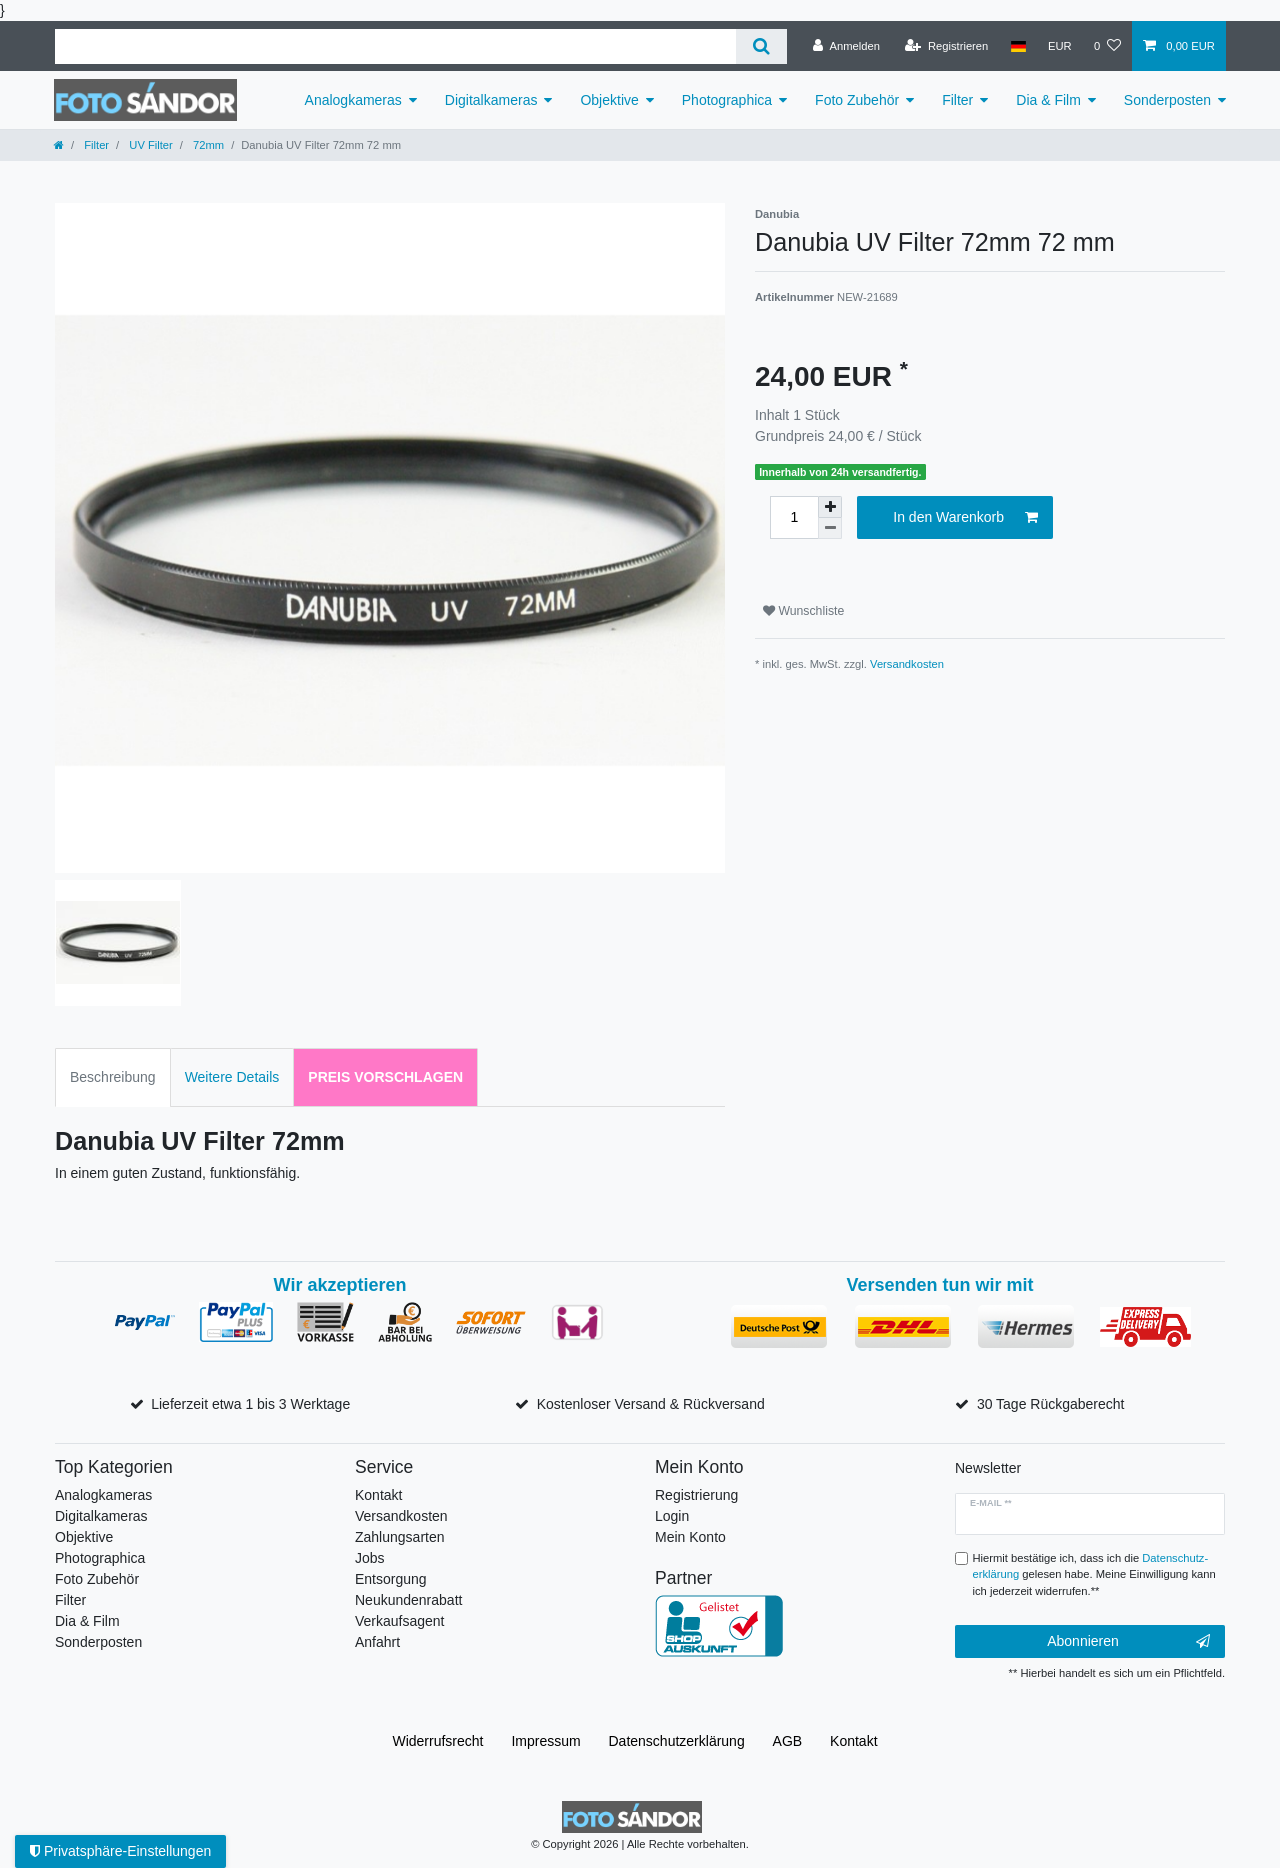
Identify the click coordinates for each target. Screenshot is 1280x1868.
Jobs (370, 1558)
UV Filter (149, 145)
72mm (207, 145)
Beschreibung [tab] (113, 1077)
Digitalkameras (491, 100)
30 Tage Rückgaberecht (1051, 1404)
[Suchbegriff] (395, 46)
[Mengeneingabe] (794, 517)
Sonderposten (1167, 100)
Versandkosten (907, 664)
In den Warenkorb (965, 518)
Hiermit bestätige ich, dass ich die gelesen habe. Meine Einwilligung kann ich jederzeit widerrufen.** (1094, 1575)
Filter (957, 100)
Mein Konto (690, 1537)
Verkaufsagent (400, 1621)
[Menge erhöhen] (830, 507)
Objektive (609, 100)
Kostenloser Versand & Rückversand (651, 1404)
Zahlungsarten (400, 1537)
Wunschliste (803, 611)
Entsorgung (391, 1579)
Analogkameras (353, 100)
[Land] (1017, 46)
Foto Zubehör (857, 100)
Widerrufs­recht (437, 1741)
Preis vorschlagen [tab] (385, 1077)
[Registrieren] (946, 46)
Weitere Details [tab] (232, 1077)
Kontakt (378, 1495)
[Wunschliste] (1107, 46)
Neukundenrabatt (408, 1600)
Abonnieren (1128, 1642)
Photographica (727, 100)
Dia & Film (1048, 100)
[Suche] (761, 46)
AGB (788, 1741)
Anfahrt (377, 1642)
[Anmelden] (846, 46)
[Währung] (1060, 46)
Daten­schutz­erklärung (677, 1741)
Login (672, 1516)
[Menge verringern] (830, 528)
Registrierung (696, 1495)
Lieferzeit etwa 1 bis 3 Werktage (250, 1404)
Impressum (545, 1741)
